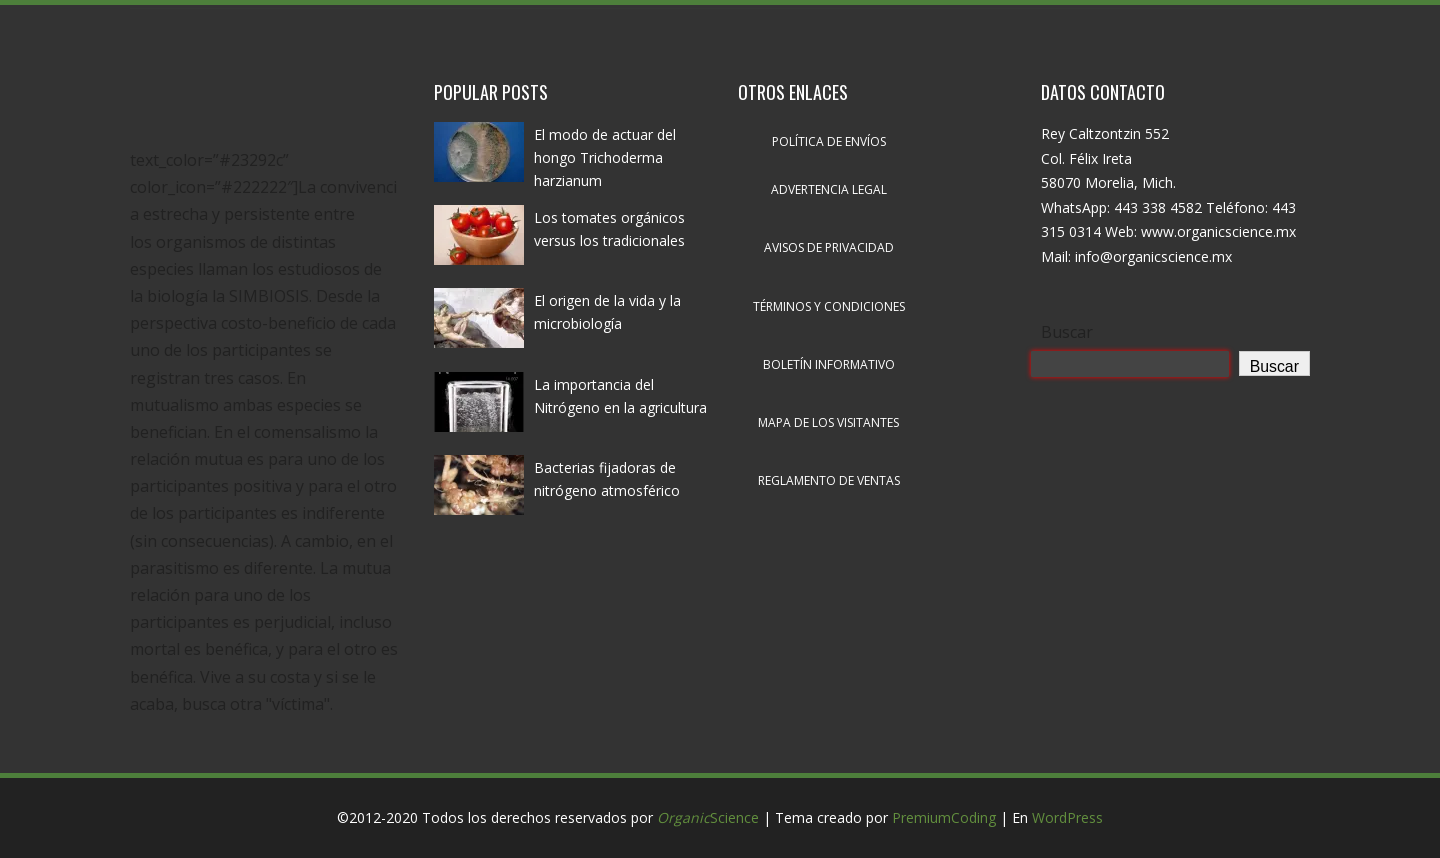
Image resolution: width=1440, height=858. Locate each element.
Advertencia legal (829, 189)
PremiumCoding (944, 817)
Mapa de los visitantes (828, 422)
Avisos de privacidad (829, 247)
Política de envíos (829, 141)
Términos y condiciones (829, 306)
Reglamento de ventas (829, 480)
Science (708, 817)
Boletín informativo (829, 364)
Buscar (1067, 332)
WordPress (1067, 817)
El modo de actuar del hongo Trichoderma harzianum (605, 157)
